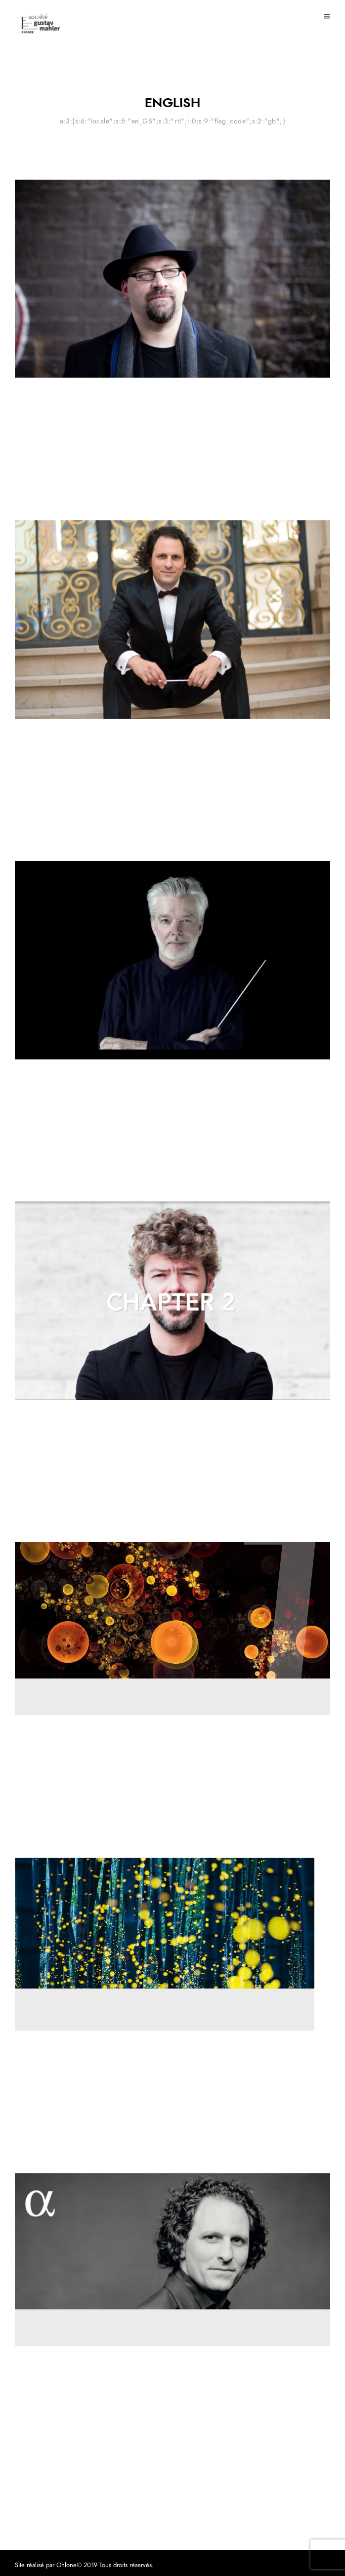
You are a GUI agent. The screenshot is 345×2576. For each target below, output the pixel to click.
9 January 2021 (38, 1523)
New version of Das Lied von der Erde (102, 2073)
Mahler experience (41, 395)
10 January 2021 (40, 1181)
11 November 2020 (46, 1837)
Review (25, 1733)
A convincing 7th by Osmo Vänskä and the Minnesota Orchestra (160, 1757)
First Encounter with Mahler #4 (84, 420)
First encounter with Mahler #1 (84, 1101)
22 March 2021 (38, 500)
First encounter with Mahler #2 (84, 1442)
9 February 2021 (41, 841)
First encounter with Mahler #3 (84, 761)
